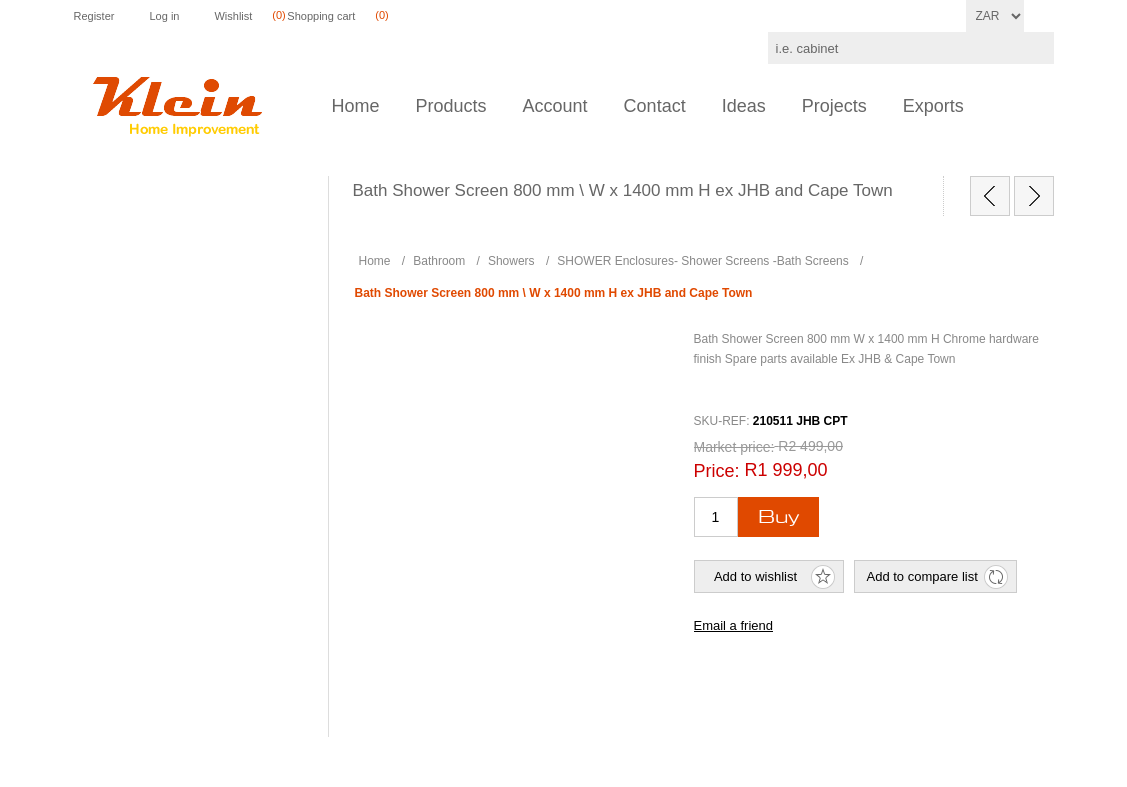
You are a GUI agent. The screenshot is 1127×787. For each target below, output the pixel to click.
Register (94, 16)
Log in (164, 16)
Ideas (744, 106)
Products (451, 106)
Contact (655, 106)
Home (356, 106)
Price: (717, 471)
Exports (933, 106)
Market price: (734, 447)
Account (555, 106)
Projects (834, 106)
